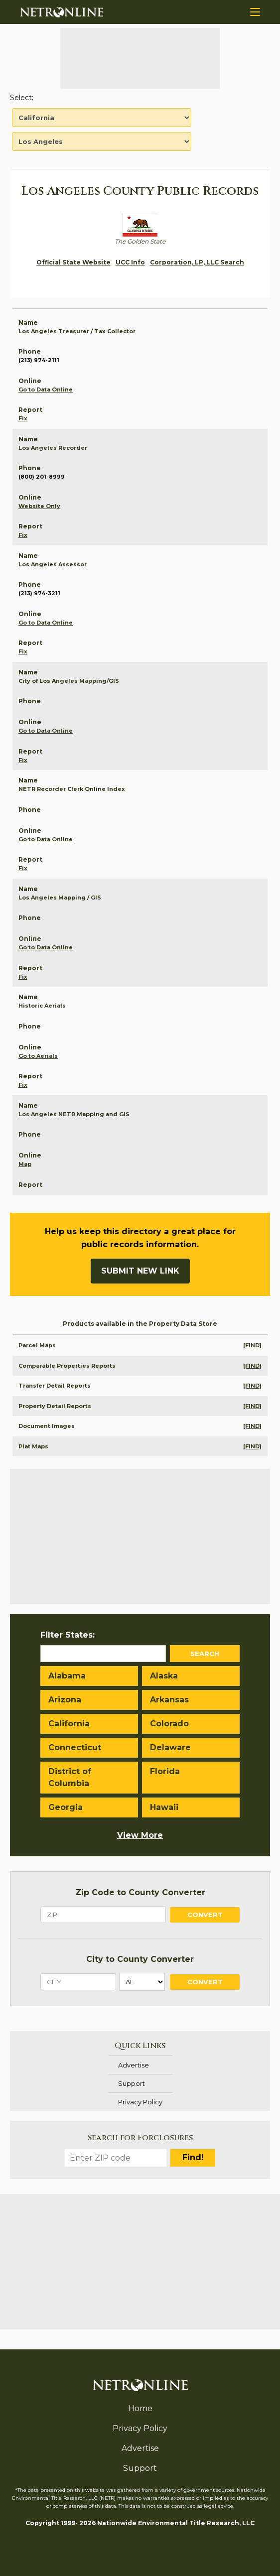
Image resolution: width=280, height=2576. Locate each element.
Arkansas (169, 1699)
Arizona (64, 1699)
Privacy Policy (140, 2102)
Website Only (39, 506)
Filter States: (67, 1635)
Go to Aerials (38, 1055)
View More (140, 1835)
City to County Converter (140, 1959)
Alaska (164, 1675)
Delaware (170, 1747)
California (69, 1723)
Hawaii (164, 1807)
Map (24, 1163)
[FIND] (252, 1345)
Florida (165, 1771)
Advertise (133, 2065)
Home (140, 2408)
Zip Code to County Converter (140, 1892)
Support (131, 2083)
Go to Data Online (45, 389)
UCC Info (130, 262)
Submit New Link (140, 1271)
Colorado (169, 1723)
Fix (22, 418)
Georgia (65, 1807)
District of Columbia (69, 1777)
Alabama (67, 1675)
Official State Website (73, 262)
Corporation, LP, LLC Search (197, 262)
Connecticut (74, 1747)
